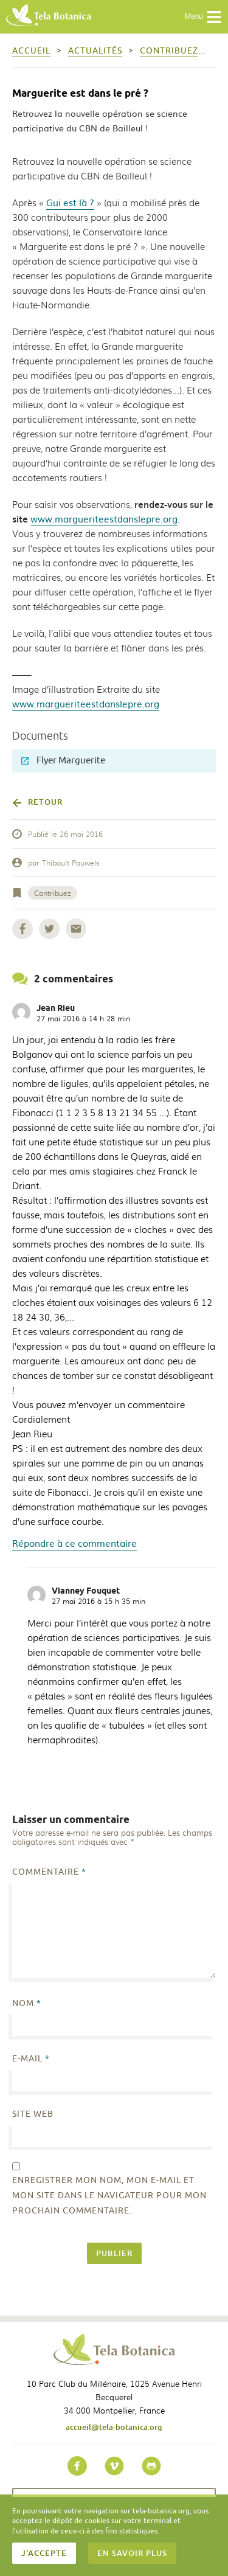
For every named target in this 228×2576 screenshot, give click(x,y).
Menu (203, 17)
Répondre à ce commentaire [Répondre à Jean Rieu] (74, 1543)
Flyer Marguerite (63, 760)
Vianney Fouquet (86, 1590)
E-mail (31, 2059)
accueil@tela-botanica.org (114, 2427)
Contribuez (52, 892)
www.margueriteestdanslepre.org (104, 519)
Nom (26, 2003)
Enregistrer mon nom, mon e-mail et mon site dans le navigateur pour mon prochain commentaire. (109, 2195)
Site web (33, 2114)
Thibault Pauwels (71, 862)
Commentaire (49, 1872)
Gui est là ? (70, 202)
